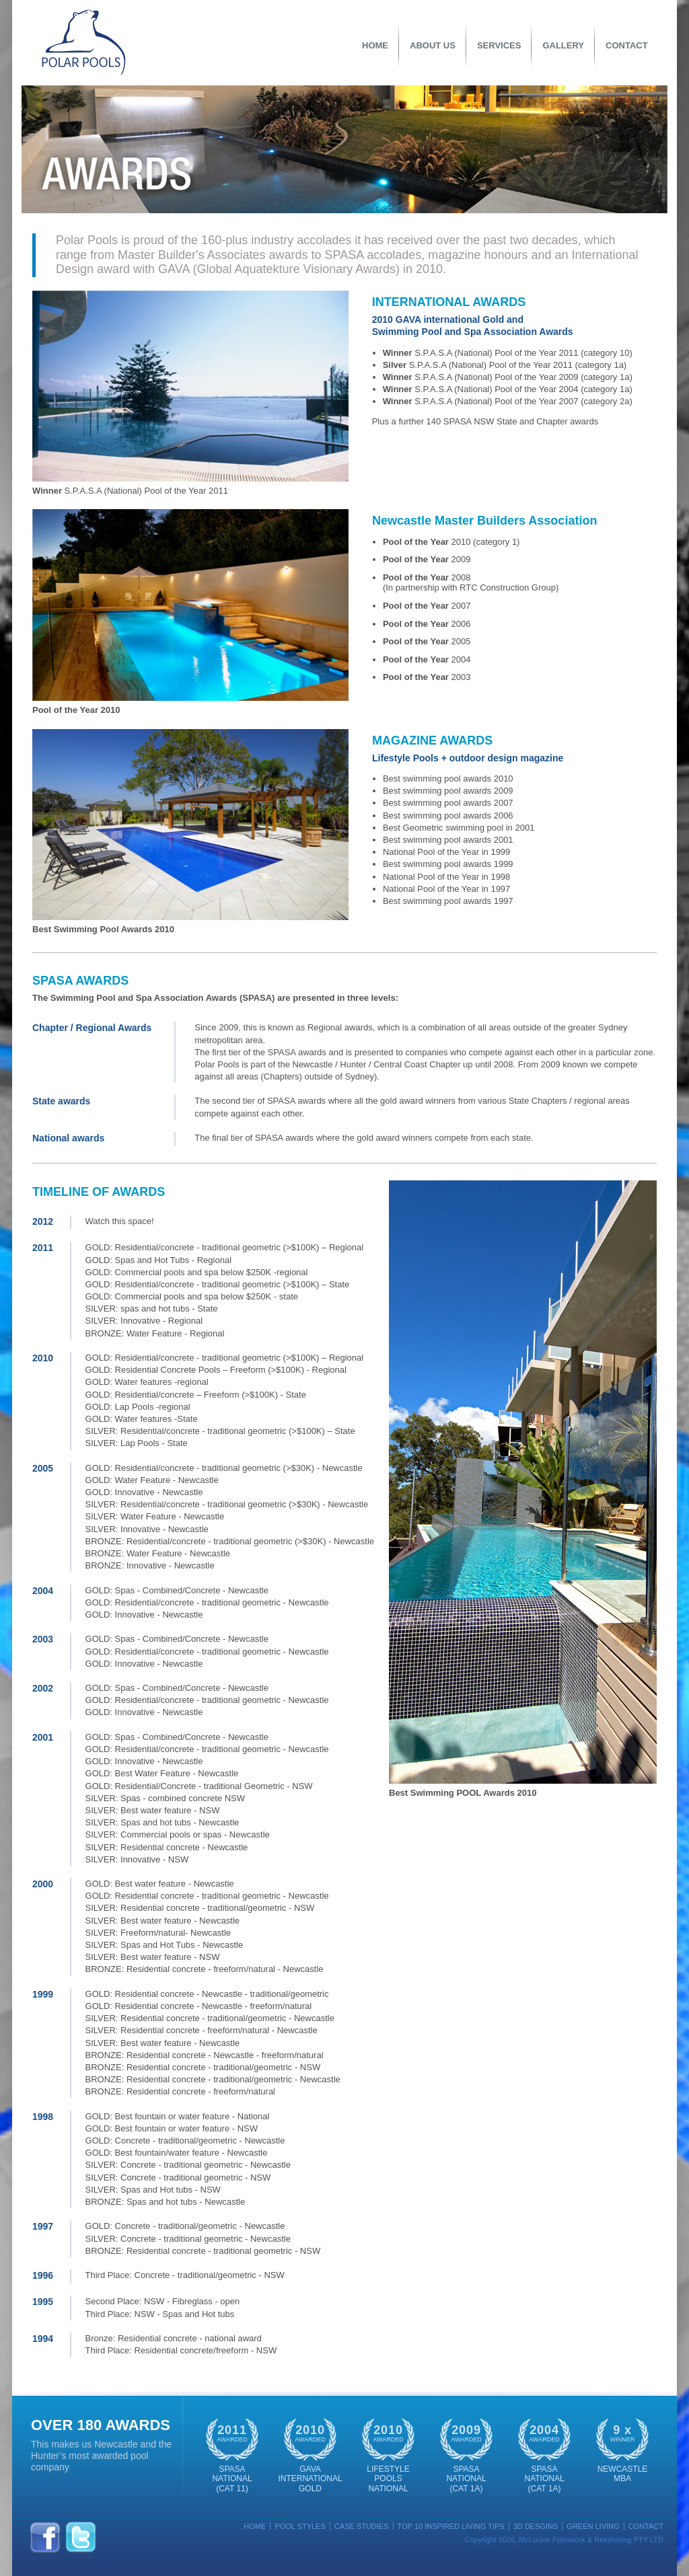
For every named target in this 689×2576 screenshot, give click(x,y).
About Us (433, 45)
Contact (627, 45)
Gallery (563, 45)
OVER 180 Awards (100, 2425)
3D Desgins (535, 2526)
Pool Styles (300, 2526)
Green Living (593, 2526)
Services (499, 45)
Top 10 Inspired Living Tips (451, 2526)
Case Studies (361, 2526)
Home (375, 45)
